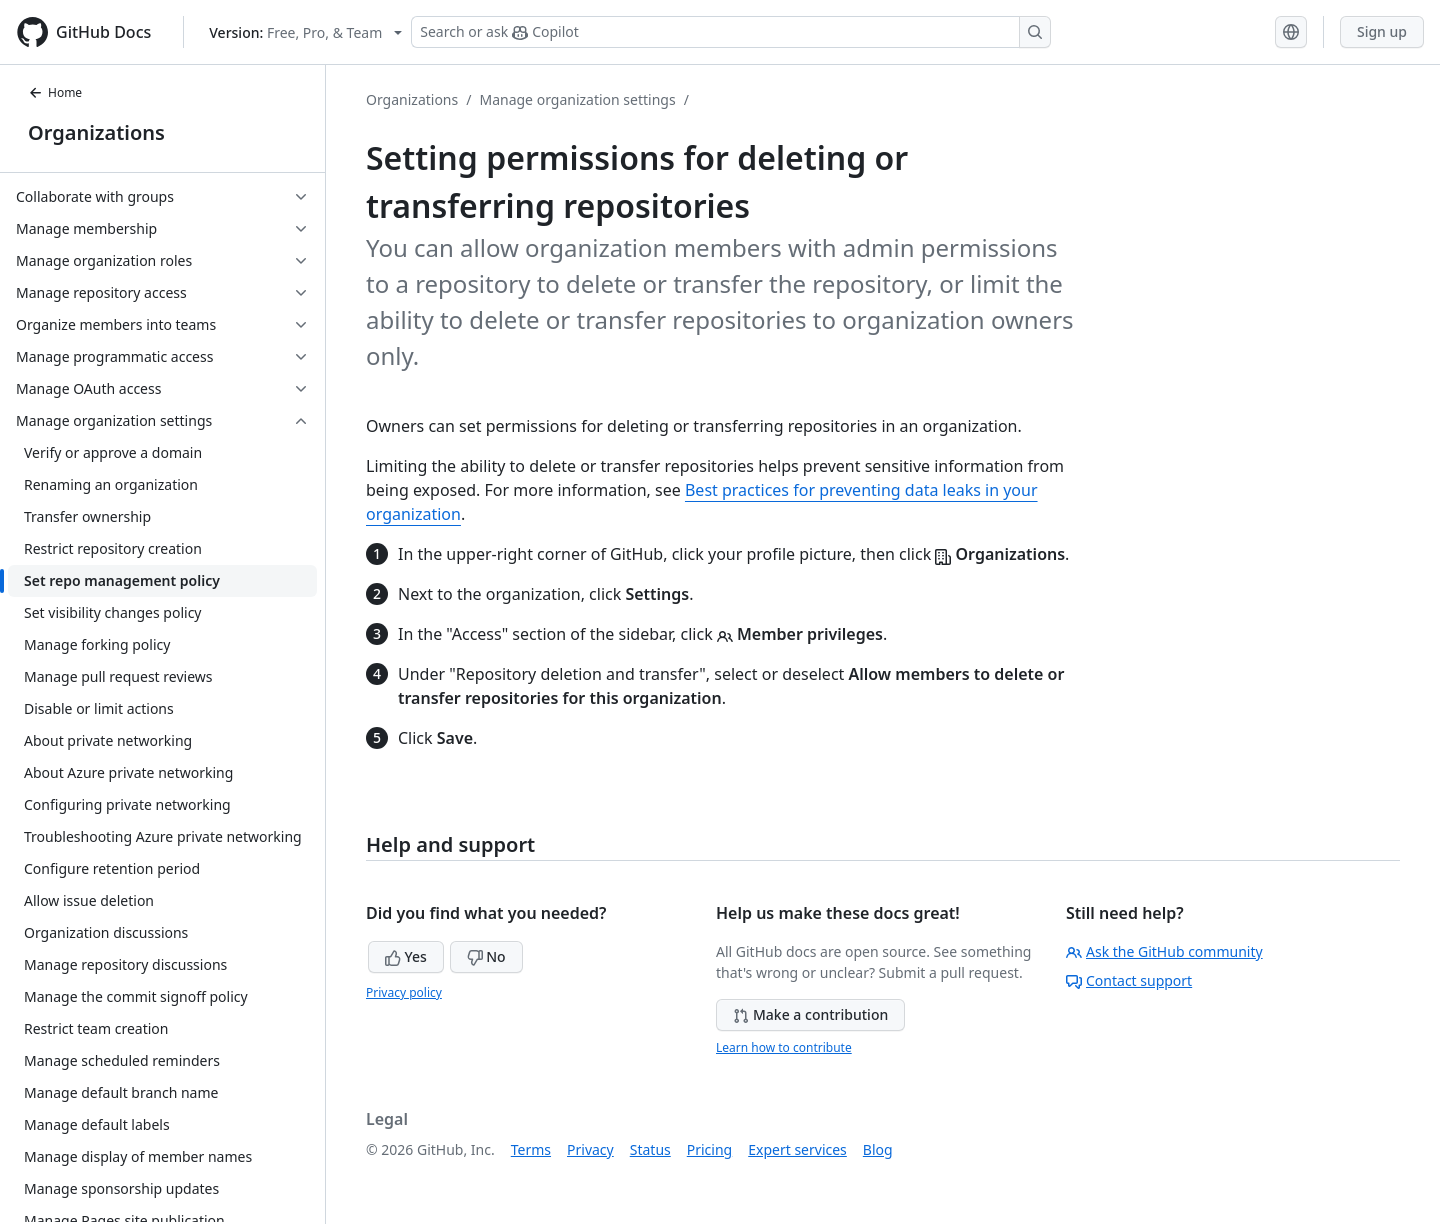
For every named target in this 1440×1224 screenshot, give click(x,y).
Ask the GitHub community (1164, 951)
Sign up (1382, 31)
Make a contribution (810, 1014)
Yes (406, 956)
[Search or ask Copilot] (731, 32)
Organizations (96, 132)
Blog (878, 1149)
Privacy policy (404, 992)
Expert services (797, 1149)
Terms (531, 1149)
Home (55, 92)
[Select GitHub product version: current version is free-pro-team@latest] (305, 32)
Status (650, 1149)
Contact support (1129, 980)
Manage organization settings (577, 99)
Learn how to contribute (784, 1047)
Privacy (590, 1149)
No (486, 956)
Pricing (709, 1149)
